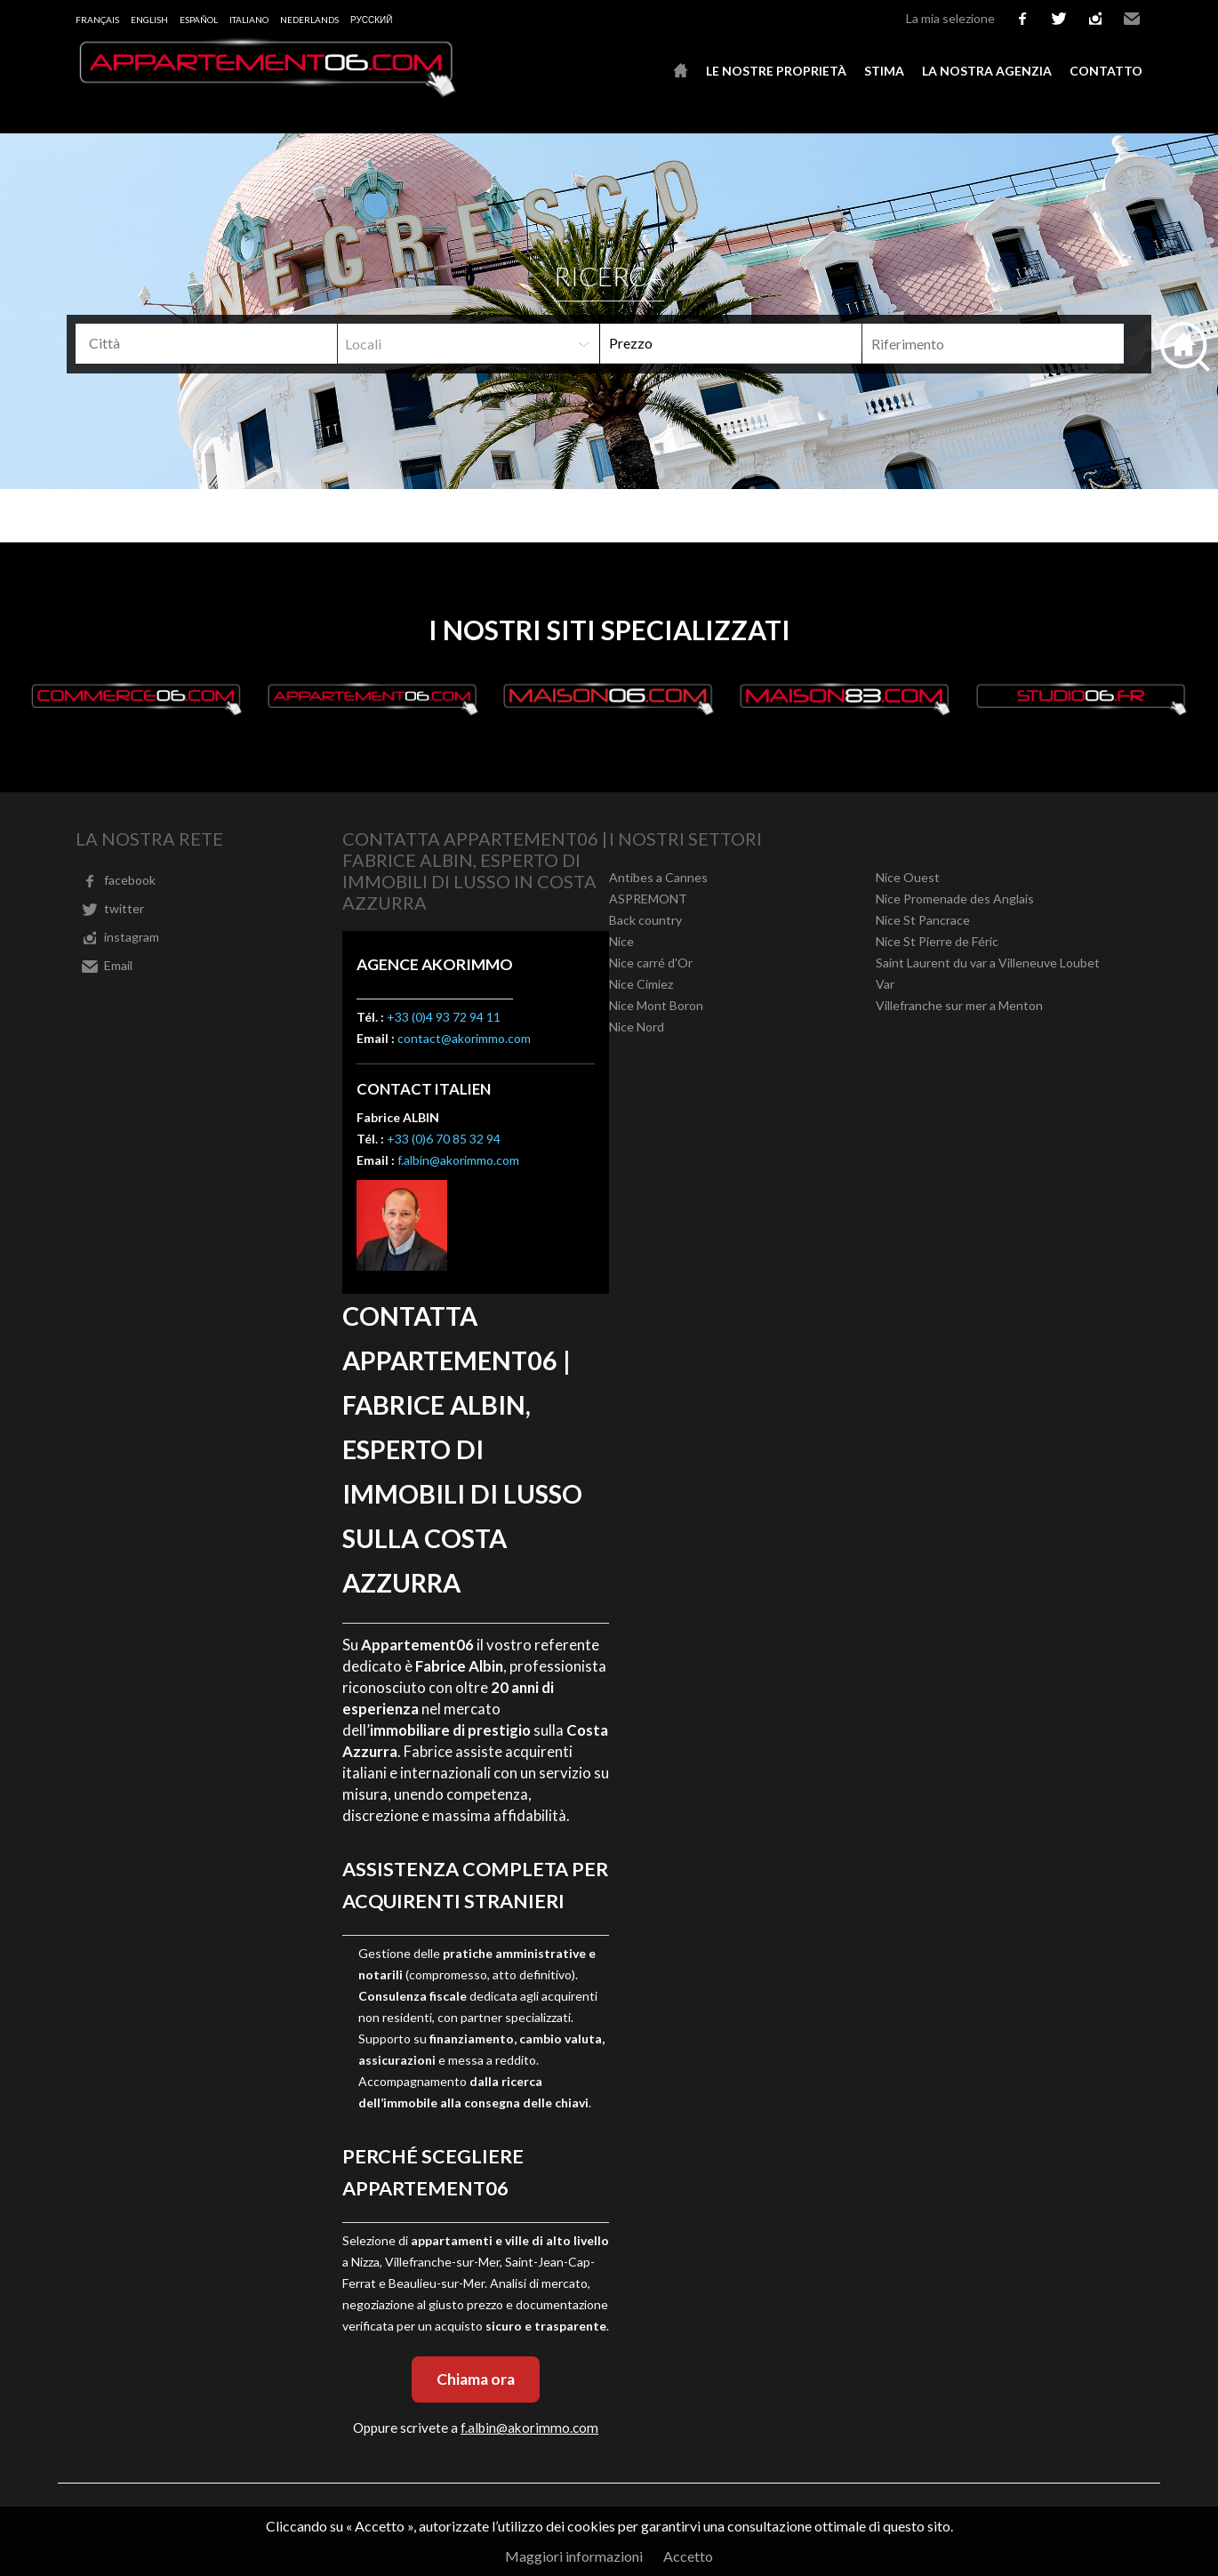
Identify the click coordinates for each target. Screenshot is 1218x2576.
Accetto (688, 2556)
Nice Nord (636, 1026)
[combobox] (206, 344)
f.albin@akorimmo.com (458, 1160)
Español (199, 19)
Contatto (1106, 70)
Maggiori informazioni (574, 2556)
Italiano (248, 19)
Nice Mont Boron (656, 1005)
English (149, 19)
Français (97, 19)
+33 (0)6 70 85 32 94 (444, 1138)
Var (885, 983)
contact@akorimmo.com (464, 1038)
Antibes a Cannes (658, 877)
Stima (884, 70)
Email (1132, 18)
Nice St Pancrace (923, 919)
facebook (1022, 18)
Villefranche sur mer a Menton (959, 1005)
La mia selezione (950, 18)
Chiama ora (476, 2379)
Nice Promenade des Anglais (955, 898)
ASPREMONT (648, 898)
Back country (645, 919)
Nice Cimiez (641, 983)
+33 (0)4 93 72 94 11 (444, 1016)
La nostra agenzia (987, 70)
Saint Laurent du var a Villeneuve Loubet (988, 962)
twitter (1059, 18)
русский (371, 19)
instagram (1095, 18)
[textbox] (213, 343)
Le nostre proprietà (776, 70)
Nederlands (309, 19)
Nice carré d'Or (651, 962)
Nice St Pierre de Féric (937, 941)
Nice (621, 941)
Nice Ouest (908, 877)
